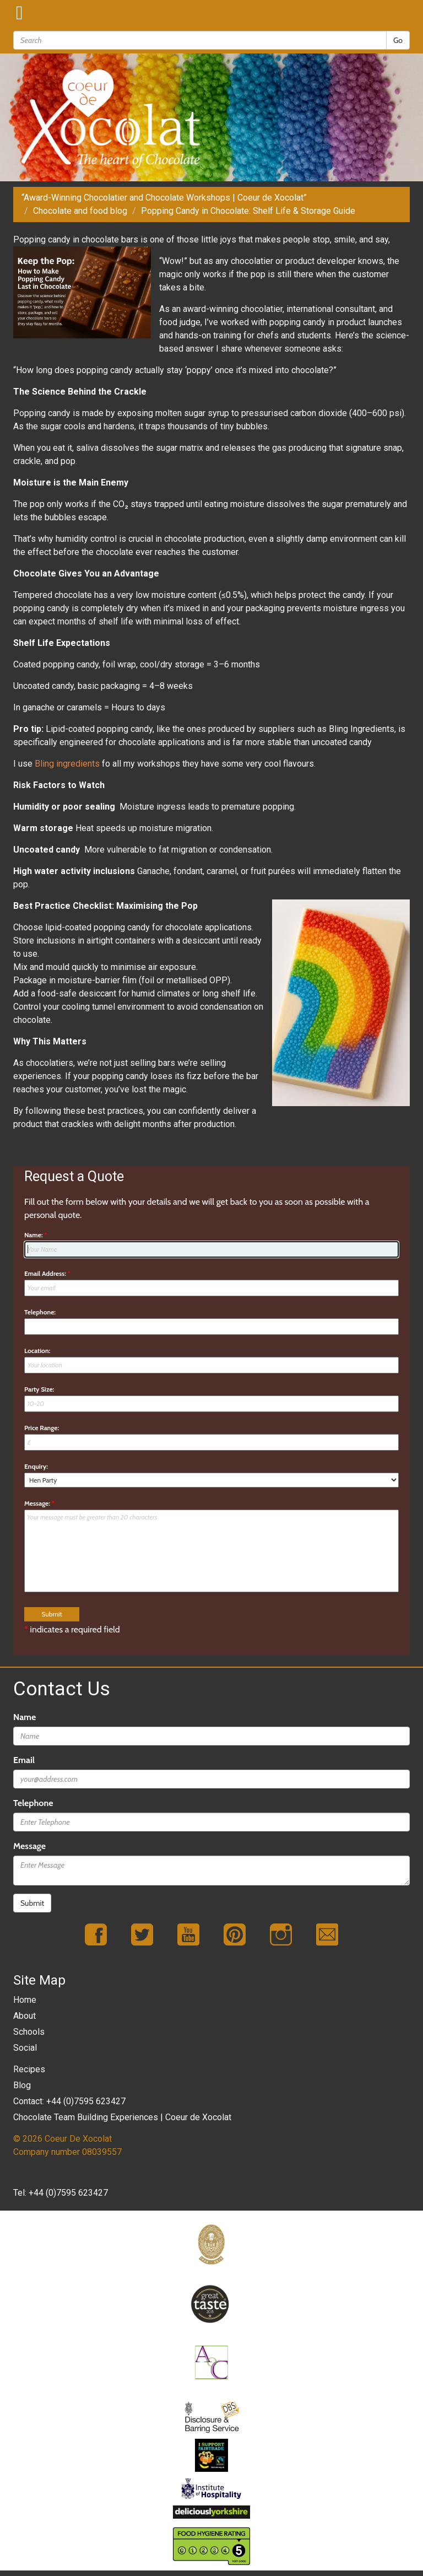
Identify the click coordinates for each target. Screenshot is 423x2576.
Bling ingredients (67, 763)
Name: (35, 1235)
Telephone (33, 1803)
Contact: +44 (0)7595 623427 (69, 2101)
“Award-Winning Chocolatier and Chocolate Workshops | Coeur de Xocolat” (164, 197)
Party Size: (39, 1389)
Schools (29, 2032)
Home (24, 2000)
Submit (32, 1903)
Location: (37, 1350)
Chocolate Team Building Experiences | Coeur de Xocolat (122, 2117)
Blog (22, 2085)
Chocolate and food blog (80, 211)
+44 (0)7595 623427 (68, 2192)
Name (24, 1717)
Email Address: (47, 1273)
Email (24, 1760)
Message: (39, 1503)
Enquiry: (36, 1466)
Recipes (29, 2069)
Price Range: (41, 1428)
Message (29, 1846)
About (24, 2016)
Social (25, 2048)
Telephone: (40, 1312)
